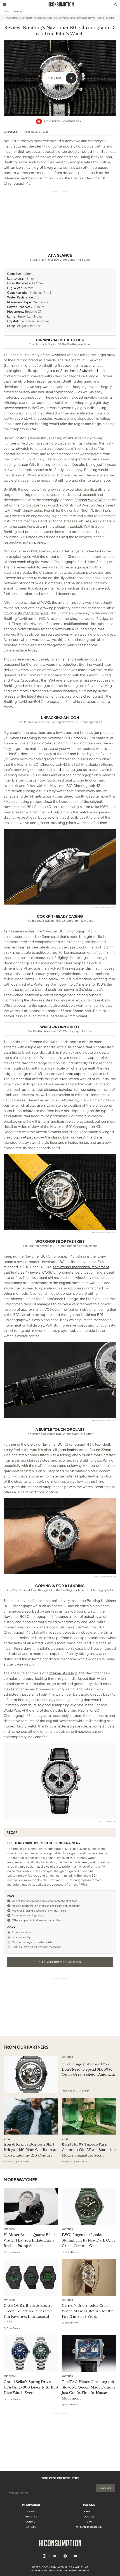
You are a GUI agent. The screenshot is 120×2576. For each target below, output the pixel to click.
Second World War (89, 499)
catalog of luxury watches (47, 167)
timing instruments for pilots (26, 613)
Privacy (89, 2511)
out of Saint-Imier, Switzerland (74, 370)
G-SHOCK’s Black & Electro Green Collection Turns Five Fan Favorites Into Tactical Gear (28, 2313)
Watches (17, 12)
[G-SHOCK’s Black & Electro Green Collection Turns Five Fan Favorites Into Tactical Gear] (31, 2277)
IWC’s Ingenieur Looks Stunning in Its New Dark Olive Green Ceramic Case (89, 2240)
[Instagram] (44, 2556)
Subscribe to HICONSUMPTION (58, 121)
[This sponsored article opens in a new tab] (31, 2074)
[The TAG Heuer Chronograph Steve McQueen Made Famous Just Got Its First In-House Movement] (89, 2353)
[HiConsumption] (60, 4)
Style (7, 2139)
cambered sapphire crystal (78, 1073)
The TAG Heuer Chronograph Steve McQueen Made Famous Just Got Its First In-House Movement (88, 2390)
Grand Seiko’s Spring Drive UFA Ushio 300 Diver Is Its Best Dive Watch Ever (31, 2387)
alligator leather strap (70, 1449)
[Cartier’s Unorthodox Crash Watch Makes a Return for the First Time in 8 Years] (89, 2277)
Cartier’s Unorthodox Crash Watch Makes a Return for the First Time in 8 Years (87, 2311)
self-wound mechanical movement (81, 1267)
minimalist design (63, 1673)
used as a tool (64, 769)
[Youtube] (75, 2556)
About (31, 2511)
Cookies (89, 2516)
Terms (89, 2521)
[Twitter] (54, 2556)
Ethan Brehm (13, 2252)
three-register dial (76, 968)
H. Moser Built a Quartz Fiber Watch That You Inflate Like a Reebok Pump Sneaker (29, 2240)
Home (7, 12)
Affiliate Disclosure (89, 2527)
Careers (31, 2527)
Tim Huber (12, 131)
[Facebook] (65, 2556)
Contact (30, 2521)
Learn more (108, 18)
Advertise (31, 2516)
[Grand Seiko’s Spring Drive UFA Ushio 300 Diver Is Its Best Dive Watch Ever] (31, 2353)
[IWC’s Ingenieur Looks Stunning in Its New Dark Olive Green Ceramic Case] (89, 2206)
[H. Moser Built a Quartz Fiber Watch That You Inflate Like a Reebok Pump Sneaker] (31, 2206)
